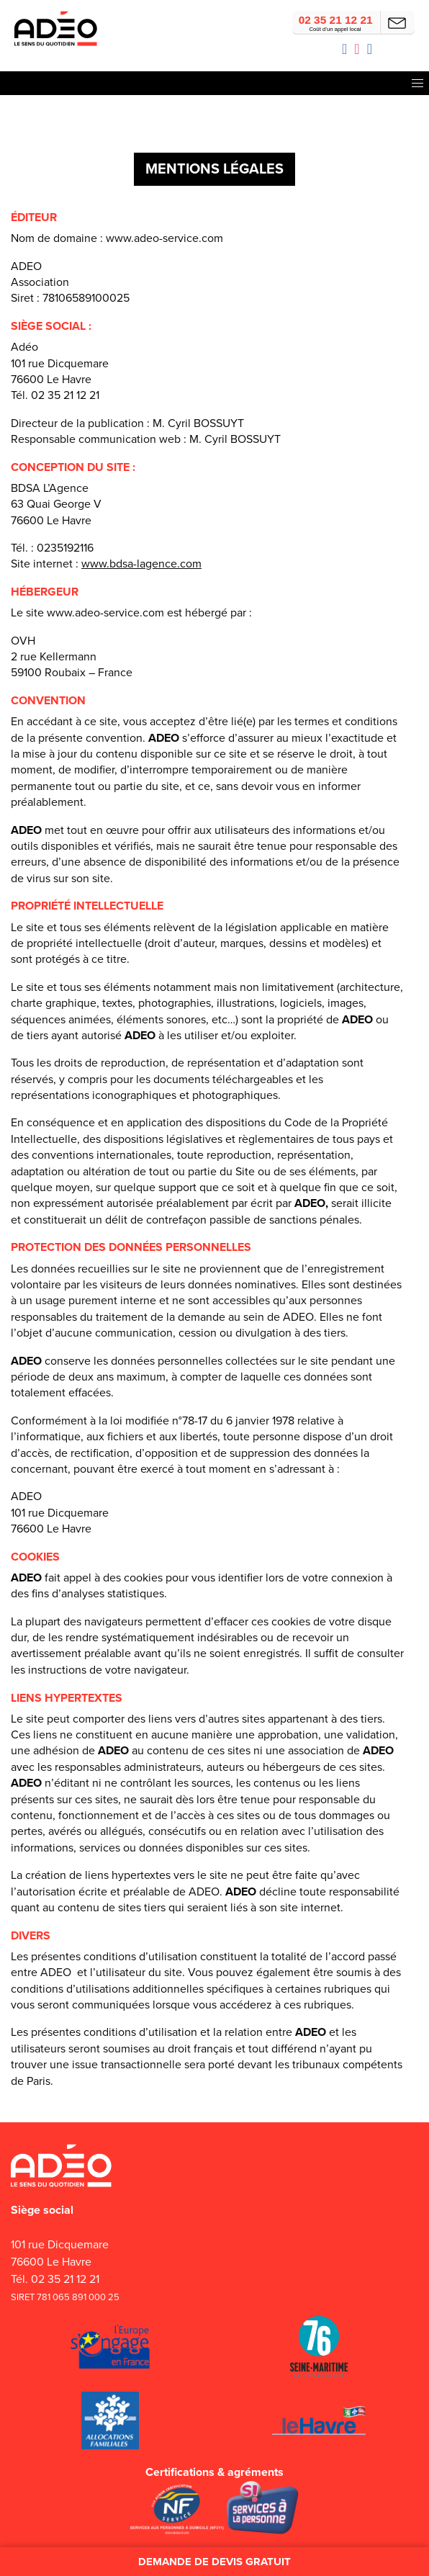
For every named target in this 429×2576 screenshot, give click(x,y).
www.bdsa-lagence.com (141, 564)
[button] (418, 83)
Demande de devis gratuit (214, 2561)
